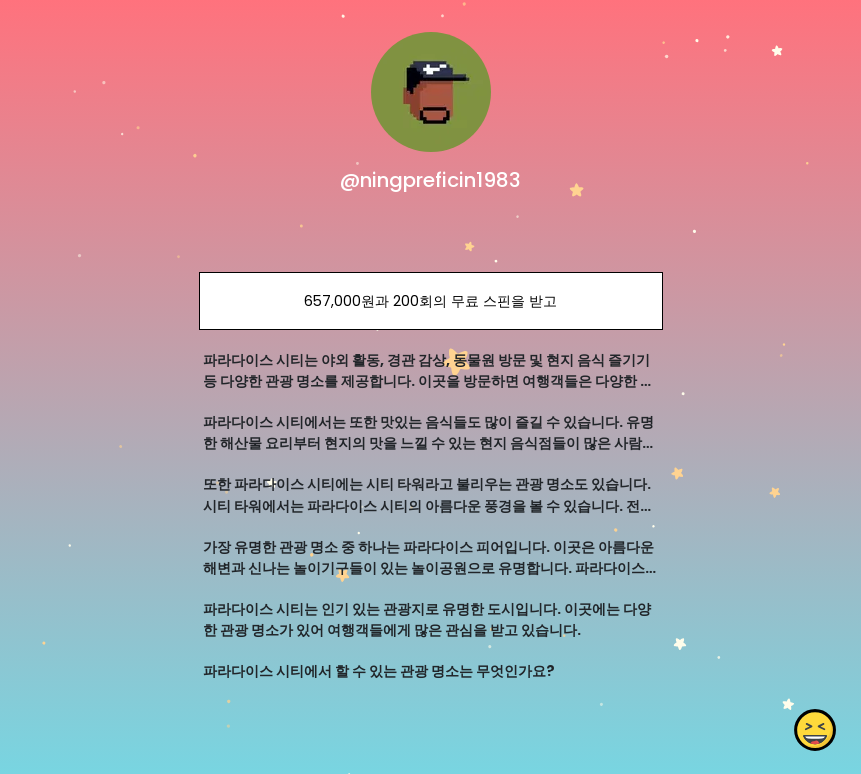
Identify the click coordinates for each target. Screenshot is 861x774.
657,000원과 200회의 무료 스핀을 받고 (430, 301)
